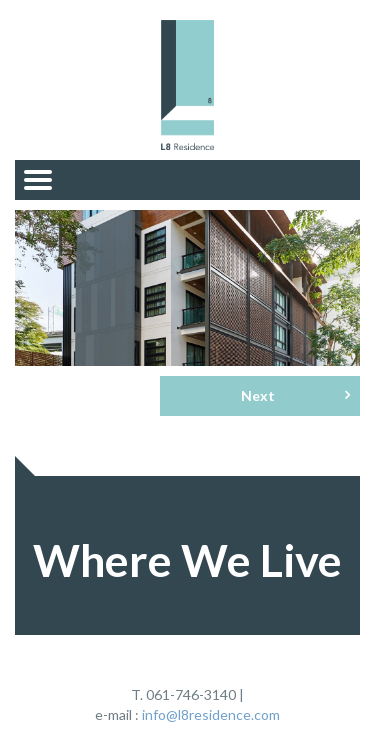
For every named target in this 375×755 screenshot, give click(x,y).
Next (296, 395)
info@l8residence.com (211, 714)
